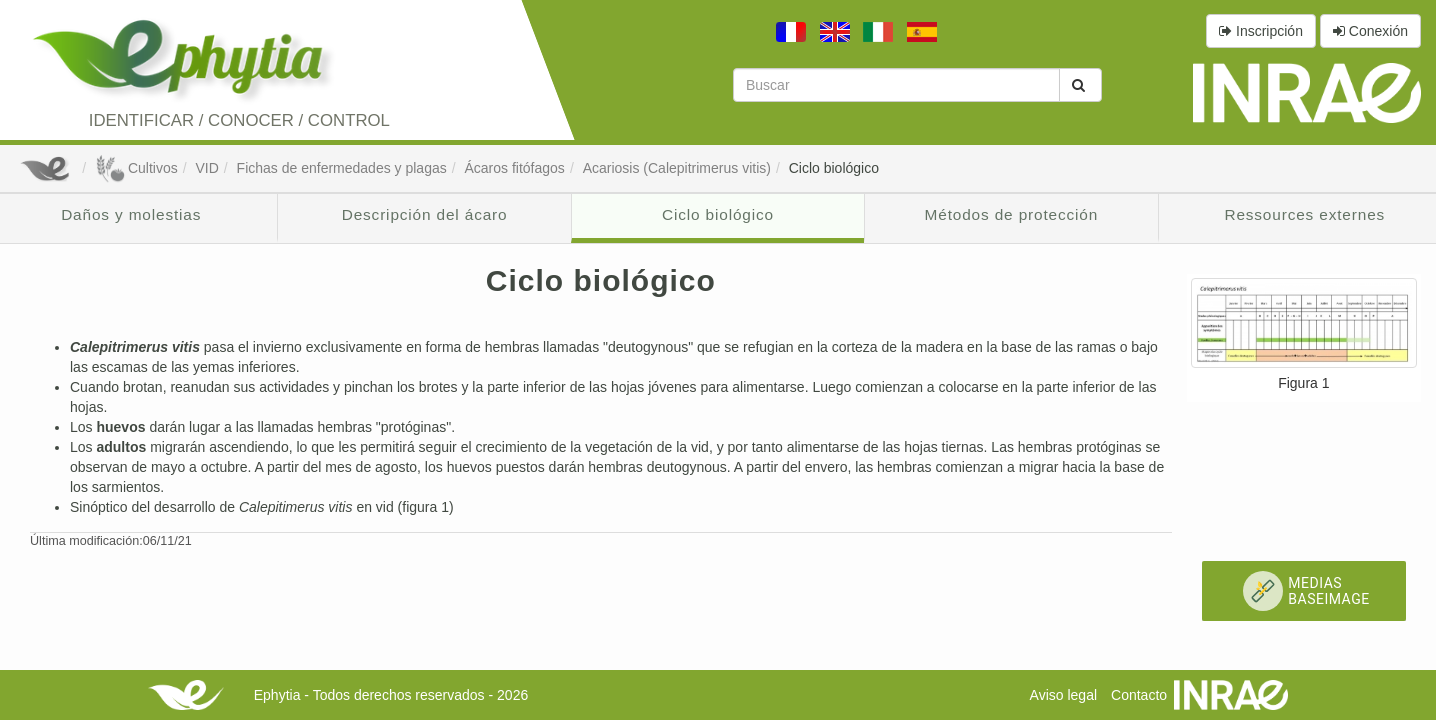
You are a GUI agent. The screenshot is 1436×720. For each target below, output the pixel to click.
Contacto (1139, 695)
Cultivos (136, 168)
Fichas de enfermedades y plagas (342, 168)
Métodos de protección (1012, 214)
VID (206, 168)
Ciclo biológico (834, 168)
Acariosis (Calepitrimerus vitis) (677, 168)
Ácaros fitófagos (514, 168)
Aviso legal (1063, 695)
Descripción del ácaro (425, 214)
